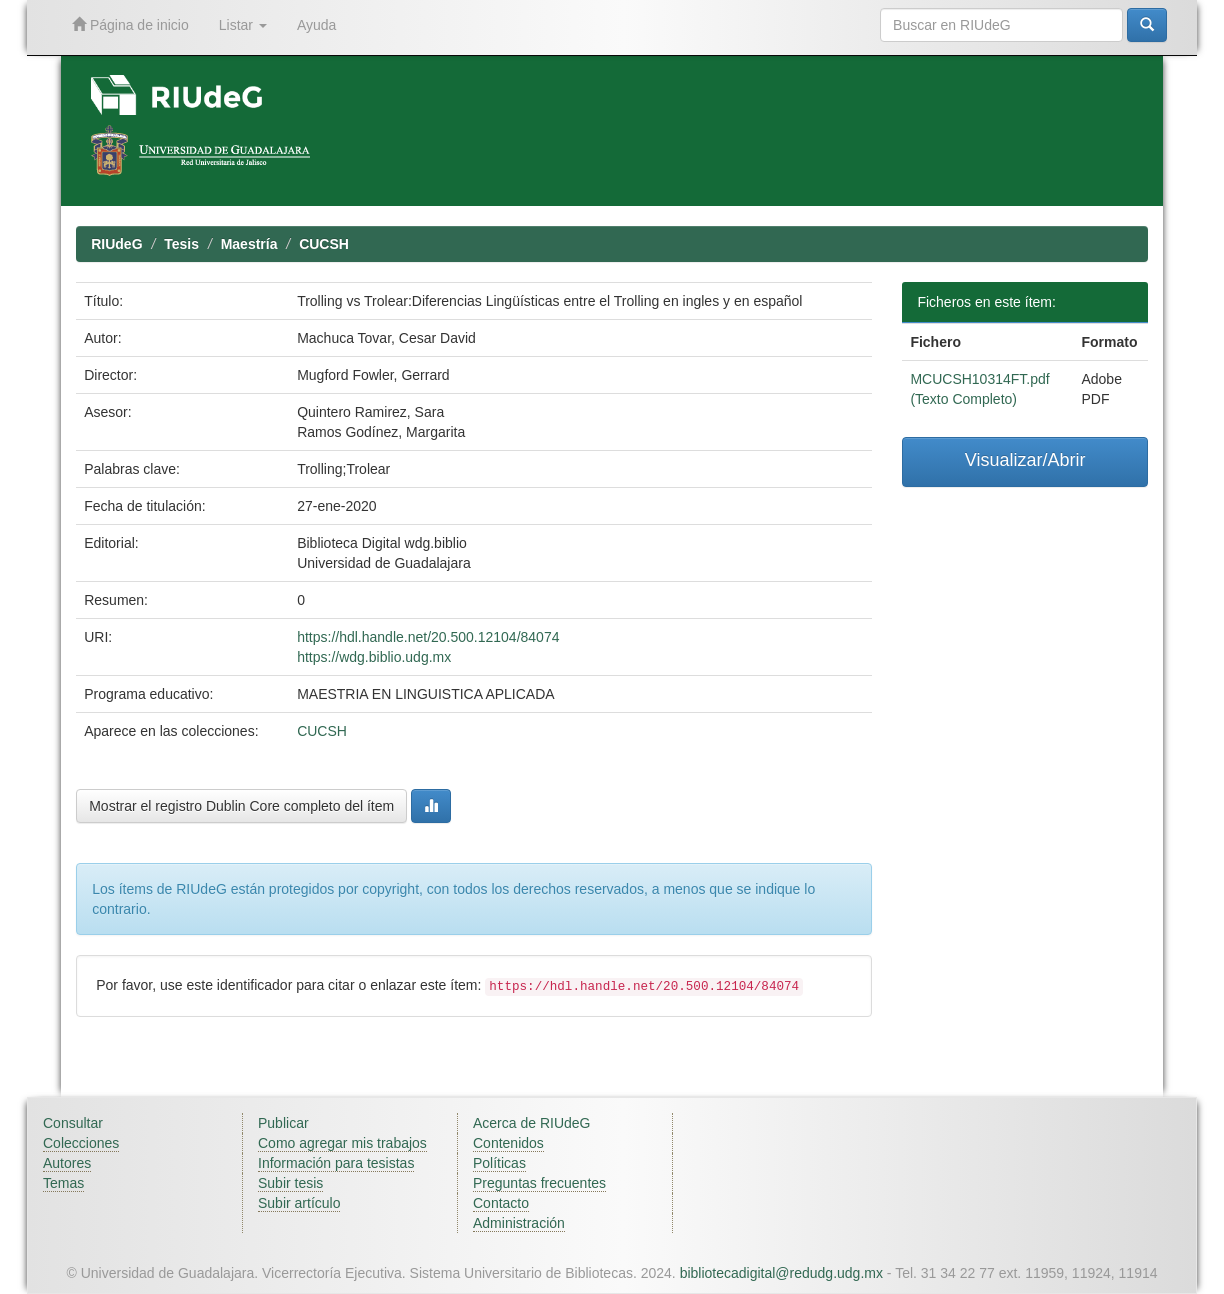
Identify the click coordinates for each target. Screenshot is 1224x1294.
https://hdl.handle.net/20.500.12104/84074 (428, 637)
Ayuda (316, 25)
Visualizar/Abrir (1025, 460)
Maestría (249, 244)
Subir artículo (299, 1203)
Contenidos (508, 1143)
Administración (519, 1223)
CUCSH (324, 244)
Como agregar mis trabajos (342, 1143)
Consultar (73, 1123)
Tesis (181, 244)
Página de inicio (130, 24)
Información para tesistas (336, 1163)
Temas (63, 1183)
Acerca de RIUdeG (532, 1123)
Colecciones (81, 1143)
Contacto (501, 1203)
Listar (243, 25)
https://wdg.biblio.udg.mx (374, 657)
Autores (67, 1163)
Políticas (499, 1163)
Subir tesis (290, 1183)
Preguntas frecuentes (539, 1183)
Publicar (283, 1123)
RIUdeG (116, 244)
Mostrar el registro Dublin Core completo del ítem (241, 806)
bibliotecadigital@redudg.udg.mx (781, 1273)
